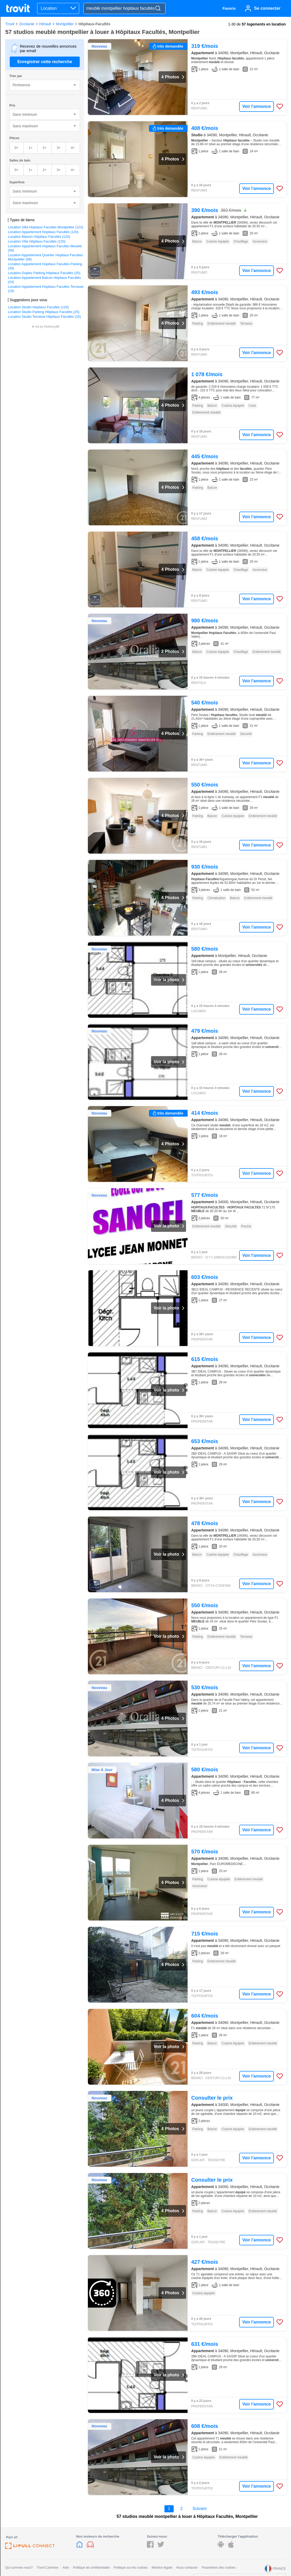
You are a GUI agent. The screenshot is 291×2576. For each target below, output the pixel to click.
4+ (73, 148)
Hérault (45, 24)
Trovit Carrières (47, 2567)
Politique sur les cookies (131, 2567)
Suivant (200, 2508)
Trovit (9, 24)
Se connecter (267, 8)
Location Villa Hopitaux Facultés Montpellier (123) (45, 227)
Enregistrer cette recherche (44, 61)
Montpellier (65, 24)
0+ (16, 148)
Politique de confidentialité (91, 2567)
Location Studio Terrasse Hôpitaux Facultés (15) (44, 317)
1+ (31, 148)
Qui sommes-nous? (19, 2567)
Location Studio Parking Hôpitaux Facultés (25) (43, 312)
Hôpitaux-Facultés (94, 24)
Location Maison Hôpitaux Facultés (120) (39, 237)
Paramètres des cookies (219, 2567)
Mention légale (162, 2567)
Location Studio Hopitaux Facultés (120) (38, 307)
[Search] (158, 8)
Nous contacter (187, 2567)
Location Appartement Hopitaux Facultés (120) (43, 232)
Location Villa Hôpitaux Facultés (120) (37, 241)
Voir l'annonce (256, 106)
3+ (59, 148)
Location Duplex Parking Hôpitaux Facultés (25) (44, 273)
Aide (66, 2567)
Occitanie (26, 24)
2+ (45, 148)
